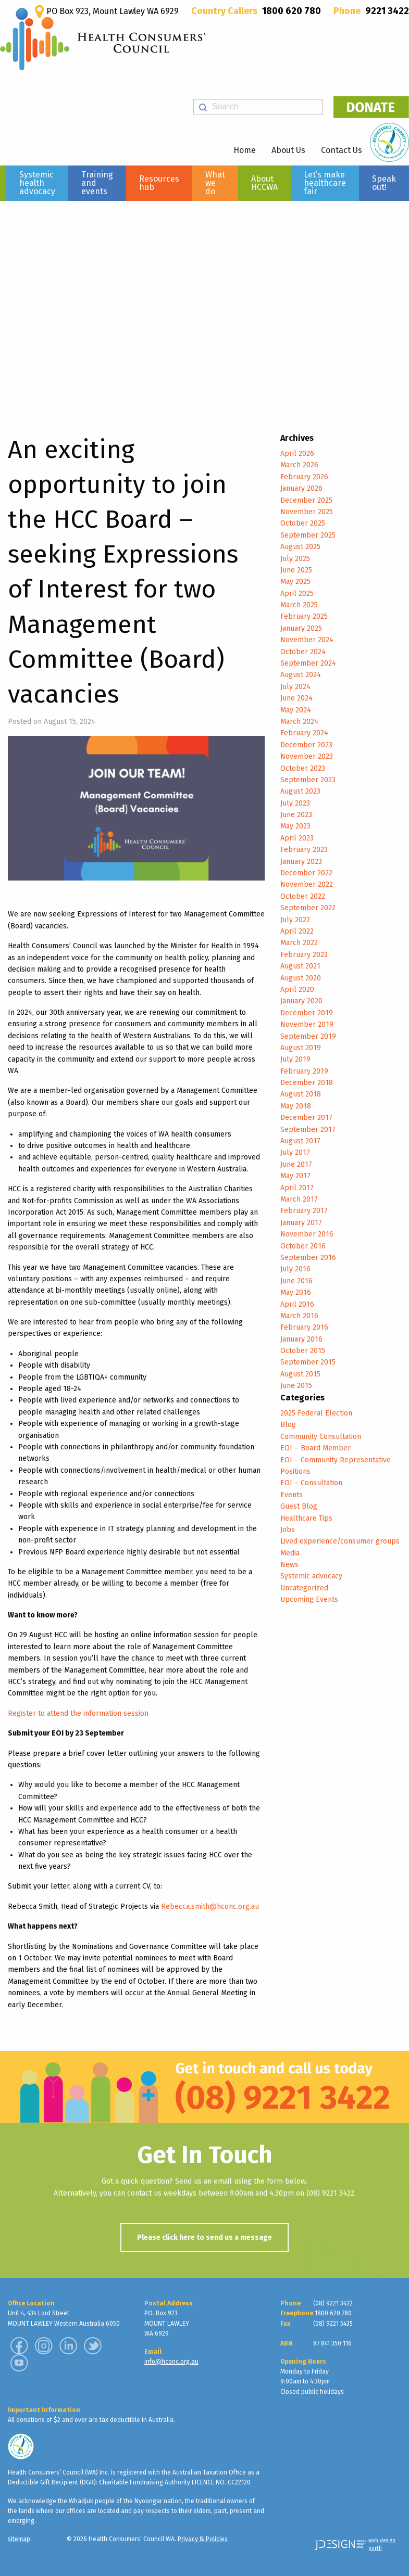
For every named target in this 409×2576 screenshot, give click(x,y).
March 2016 (299, 1315)
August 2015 (300, 1374)
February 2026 (304, 477)
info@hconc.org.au (171, 2361)
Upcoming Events (309, 1599)
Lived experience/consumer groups (340, 1541)
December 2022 (306, 873)
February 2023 (304, 849)
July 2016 (295, 1269)
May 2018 (295, 1106)
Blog (288, 1424)
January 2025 (301, 628)
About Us (288, 150)
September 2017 (308, 1129)
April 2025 (297, 593)
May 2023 (295, 826)
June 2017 (296, 1164)
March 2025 (299, 605)
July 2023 (295, 803)
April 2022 (297, 931)
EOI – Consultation (311, 1482)
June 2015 (296, 1385)
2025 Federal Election (316, 1413)
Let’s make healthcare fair (325, 183)
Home (244, 150)
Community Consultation (320, 1436)
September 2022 (308, 907)
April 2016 (297, 1304)
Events (291, 1494)
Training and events (97, 183)
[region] (204, 305)
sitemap (19, 2539)
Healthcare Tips (306, 1518)
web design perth (381, 2544)
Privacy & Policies (203, 2539)
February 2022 (304, 954)
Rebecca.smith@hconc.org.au (210, 1906)
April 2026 (297, 453)
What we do (215, 183)
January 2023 (301, 861)
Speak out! (384, 183)
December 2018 (306, 1082)
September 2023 (308, 779)
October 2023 (302, 768)
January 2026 (301, 488)
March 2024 (299, 721)
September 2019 (308, 1036)
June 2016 (296, 1281)
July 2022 (295, 919)
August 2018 (300, 1094)
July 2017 (295, 1152)
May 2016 (295, 1292)
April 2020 (297, 989)
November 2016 (306, 1234)
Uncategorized (304, 1588)
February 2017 (304, 1210)
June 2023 (296, 814)
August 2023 (300, 791)
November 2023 (306, 756)
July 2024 (295, 686)
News (289, 1564)
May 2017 (295, 1175)
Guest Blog (298, 1506)
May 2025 (295, 581)
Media (290, 1553)
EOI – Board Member (315, 1448)
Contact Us (341, 150)
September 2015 (308, 1362)
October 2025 (302, 523)
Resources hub (159, 183)
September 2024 (308, 663)
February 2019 (304, 1071)
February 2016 (304, 1327)
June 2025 (296, 570)
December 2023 (306, 745)
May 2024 (295, 710)
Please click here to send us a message (204, 2237)
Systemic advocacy (311, 1576)
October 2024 (303, 651)
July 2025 (295, 558)
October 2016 (303, 1246)
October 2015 (302, 1350)
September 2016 (308, 1257)
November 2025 (306, 511)
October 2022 (302, 896)
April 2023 (297, 838)
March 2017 (299, 1199)
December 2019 (306, 1013)
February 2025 (304, 616)
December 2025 (306, 500)
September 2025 (308, 535)
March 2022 (299, 942)
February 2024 (304, 733)
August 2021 (300, 966)
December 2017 (306, 1117)
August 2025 (300, 546)
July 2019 (295, 1059)
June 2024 (296, 698)
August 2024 (300, 674)
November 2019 (306, 1024)
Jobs (287, 1529)
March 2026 (299, 465)
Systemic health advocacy (37, 183)
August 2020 (300, 978)
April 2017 (297, 1187)
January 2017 (301, 1222)
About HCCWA (264, 183)
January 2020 (301, 1001)
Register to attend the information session (78, 1713)
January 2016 (301, 1339)
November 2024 (306, 639)
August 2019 (300, 1047)
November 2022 (306, 884)
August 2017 (300, 1141)
